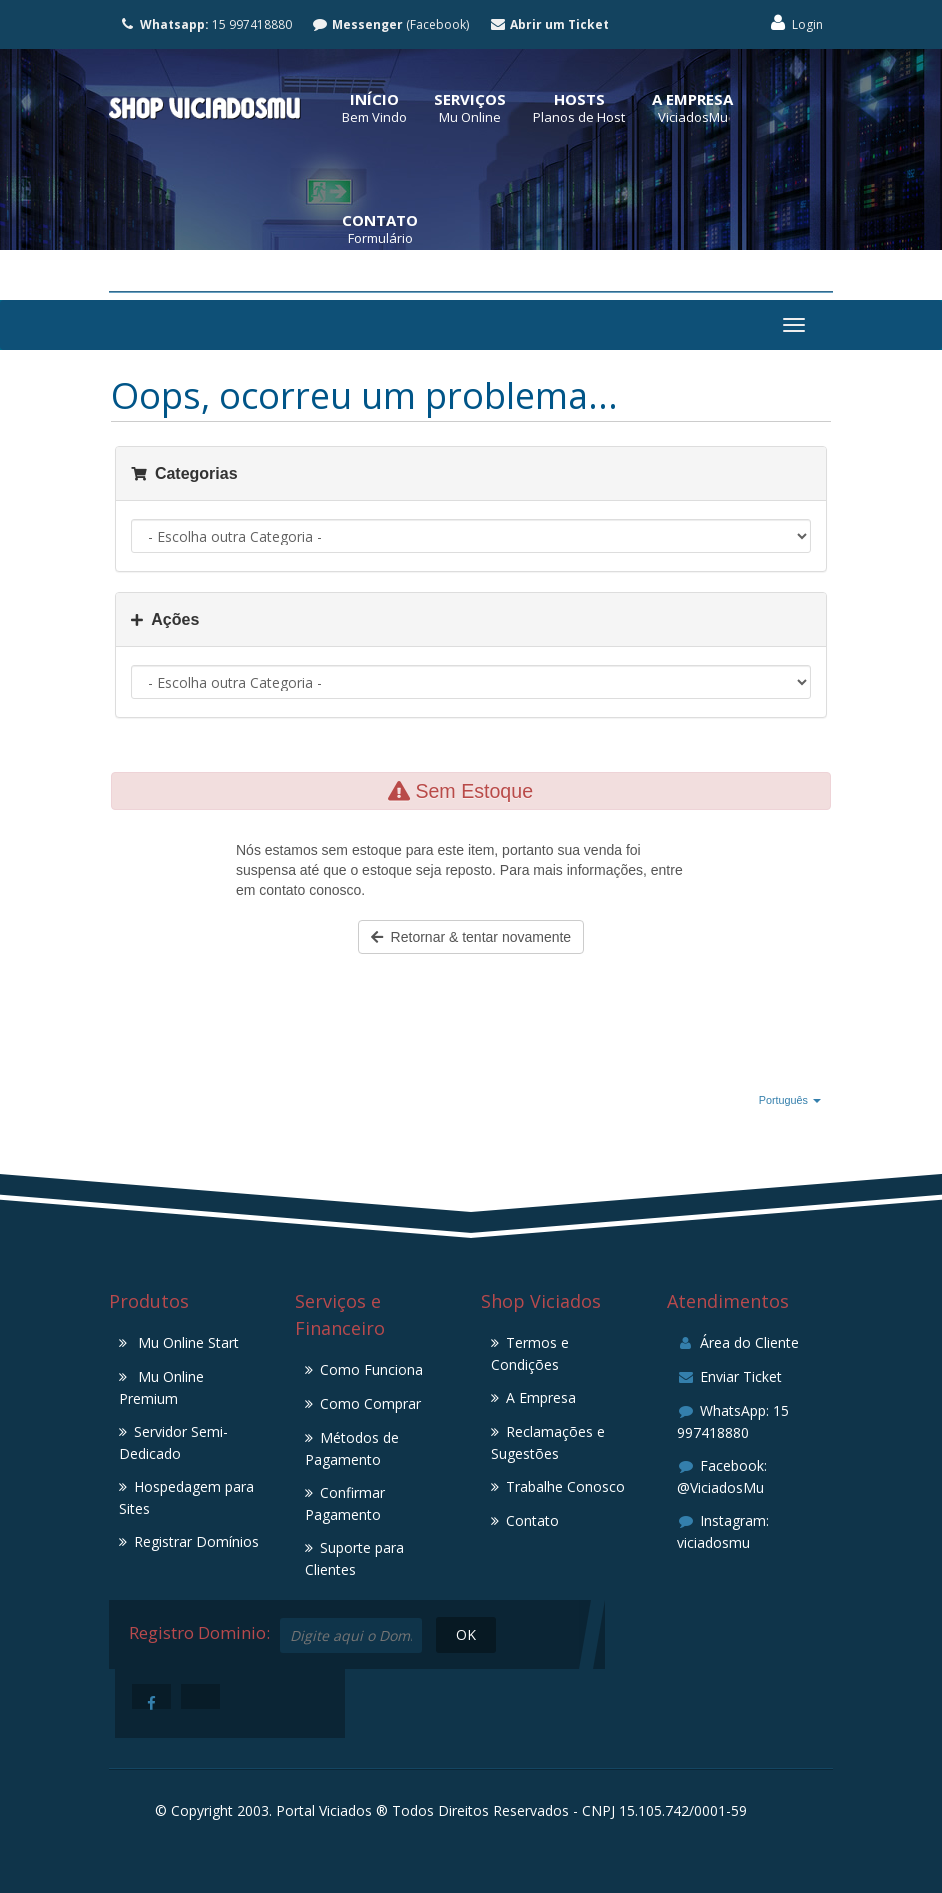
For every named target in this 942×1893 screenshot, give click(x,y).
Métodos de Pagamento (352, 1448)
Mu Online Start (186, 1342)
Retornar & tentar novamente (471, 937)
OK (465, 1634)
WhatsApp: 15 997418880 (733, 1421)
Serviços (470, 99)
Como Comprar (370, 1403)
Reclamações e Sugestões (548, 1442)
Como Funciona (371, 1369)
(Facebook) (391, 24)
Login (795, 23)
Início (374, 99)
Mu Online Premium (161, 1387)
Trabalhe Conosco (565, 1486)
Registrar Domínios (196, 1541)
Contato (380, 220)
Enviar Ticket (729, 1376)
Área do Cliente (738, 1342)
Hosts (579, 99)
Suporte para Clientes (354, 1558)
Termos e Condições (530, 1353)
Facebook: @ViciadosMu (722, 1476)
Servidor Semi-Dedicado (173, 1442)
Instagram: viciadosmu (723, 1531)
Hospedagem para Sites (186, 1497)
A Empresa (692, 99)
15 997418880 (205, 24)
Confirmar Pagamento (345, 1503)
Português (790, 1100)
